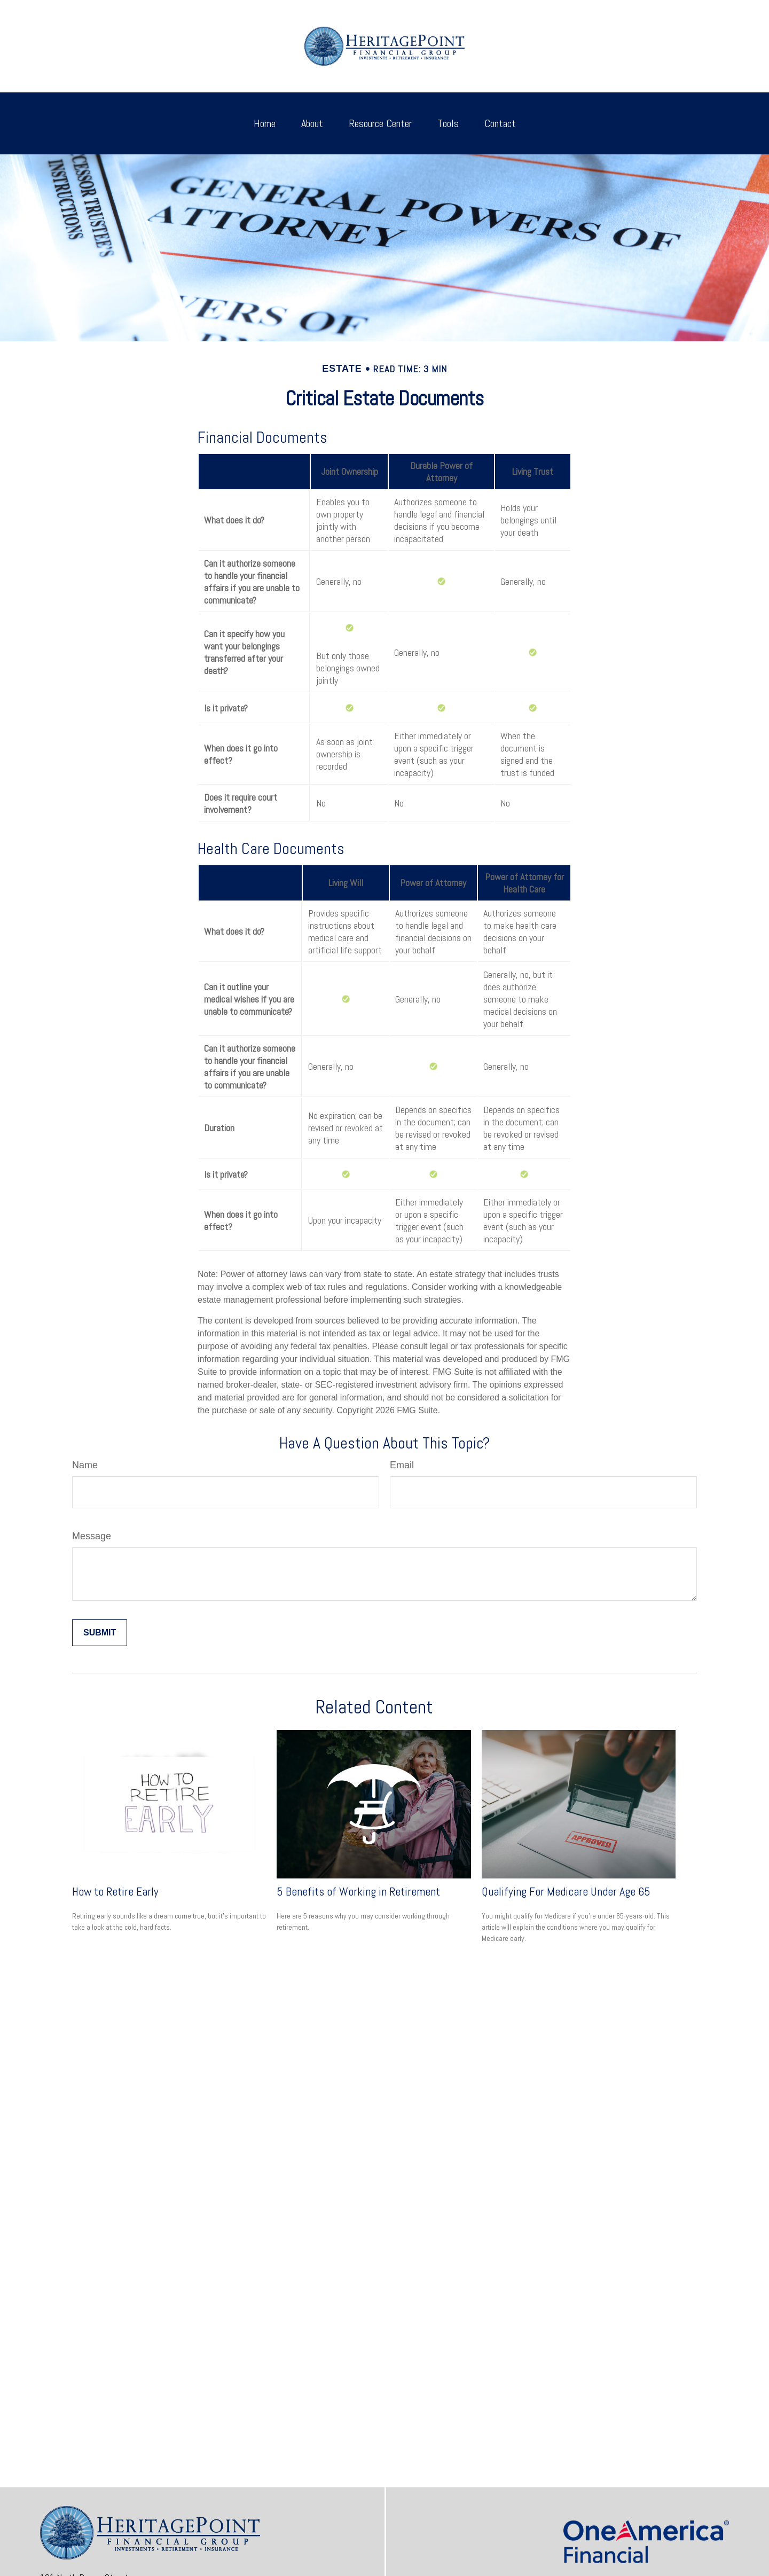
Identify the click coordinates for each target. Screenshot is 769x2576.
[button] (264, 123)
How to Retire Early (115, 1891)
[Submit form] (99, 1632)
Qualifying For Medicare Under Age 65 (566, 1891)
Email (402, 1465)
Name (85, 1465)
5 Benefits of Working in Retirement (358, 1891)
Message (91, 1536)
